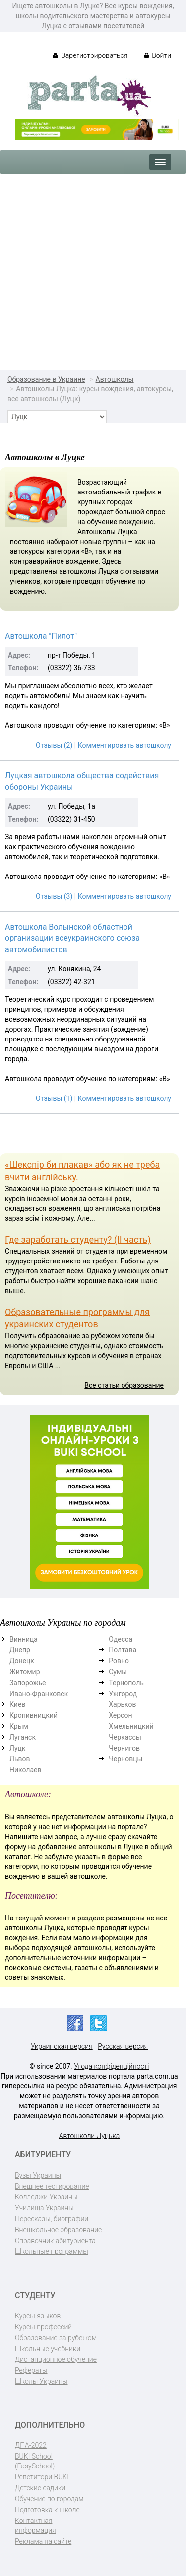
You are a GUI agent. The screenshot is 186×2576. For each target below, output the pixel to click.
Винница (23, 1639)
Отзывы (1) (54, 1098)
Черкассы (125, 1737)
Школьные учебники (47, 2349)
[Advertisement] (93, 272)
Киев (17, 1704)
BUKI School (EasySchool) (35, 2461)
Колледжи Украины (46, 2197)
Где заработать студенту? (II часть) (78, 1239)
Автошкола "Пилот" (41, 636)
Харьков (122, 1704)
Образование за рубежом (56, 2338)
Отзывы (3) (54, 896)
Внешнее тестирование (52, 2186)
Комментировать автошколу (124, 745)
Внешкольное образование (58, 2230)
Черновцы (125, 1759)
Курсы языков (38, 2316)
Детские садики (40, 2488)
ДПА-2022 (31, 2445)
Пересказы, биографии (51, 2219)
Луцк (17, 1748)
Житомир (24, 1672)
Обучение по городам (49, 2499)
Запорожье (27, 1683)
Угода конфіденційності (111, 2066)
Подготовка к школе (47, 2510)
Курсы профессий (43, 2327)
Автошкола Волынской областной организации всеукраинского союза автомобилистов (72, 938)
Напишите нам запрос (41, 1837)
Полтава (122, 1650)
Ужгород (123, 1694)
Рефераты (31, 2370)
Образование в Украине (46, 379)
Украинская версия (62, 2046)
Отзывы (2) (54, 745)
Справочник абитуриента (55, 2241)
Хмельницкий (131, 1726)
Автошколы (115, 379)
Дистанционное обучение (56, 2359)
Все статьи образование (124, 1385)
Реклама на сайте (43, 2541)
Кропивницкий (33, 1715)
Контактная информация (35, 2525)
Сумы (118, 1672)
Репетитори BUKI (42, 2477)
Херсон (120, 1715)
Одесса (120, 1639)
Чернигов (124, 1748)
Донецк (21, 1661)
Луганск (22, 1737)
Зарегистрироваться (90, 55)
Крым (18, 1726)
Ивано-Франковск (38, 1694)
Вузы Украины (38, 2175)
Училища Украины (44, 2208)
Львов (19, 1759)
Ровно (119, 1661)
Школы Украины (41, 2381)
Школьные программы (51, 2251)
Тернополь (126, 1683)
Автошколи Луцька (89, 2135)
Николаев (25, 1770)
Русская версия (123, 2046)
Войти (157, 55)
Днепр (19, 1650)
